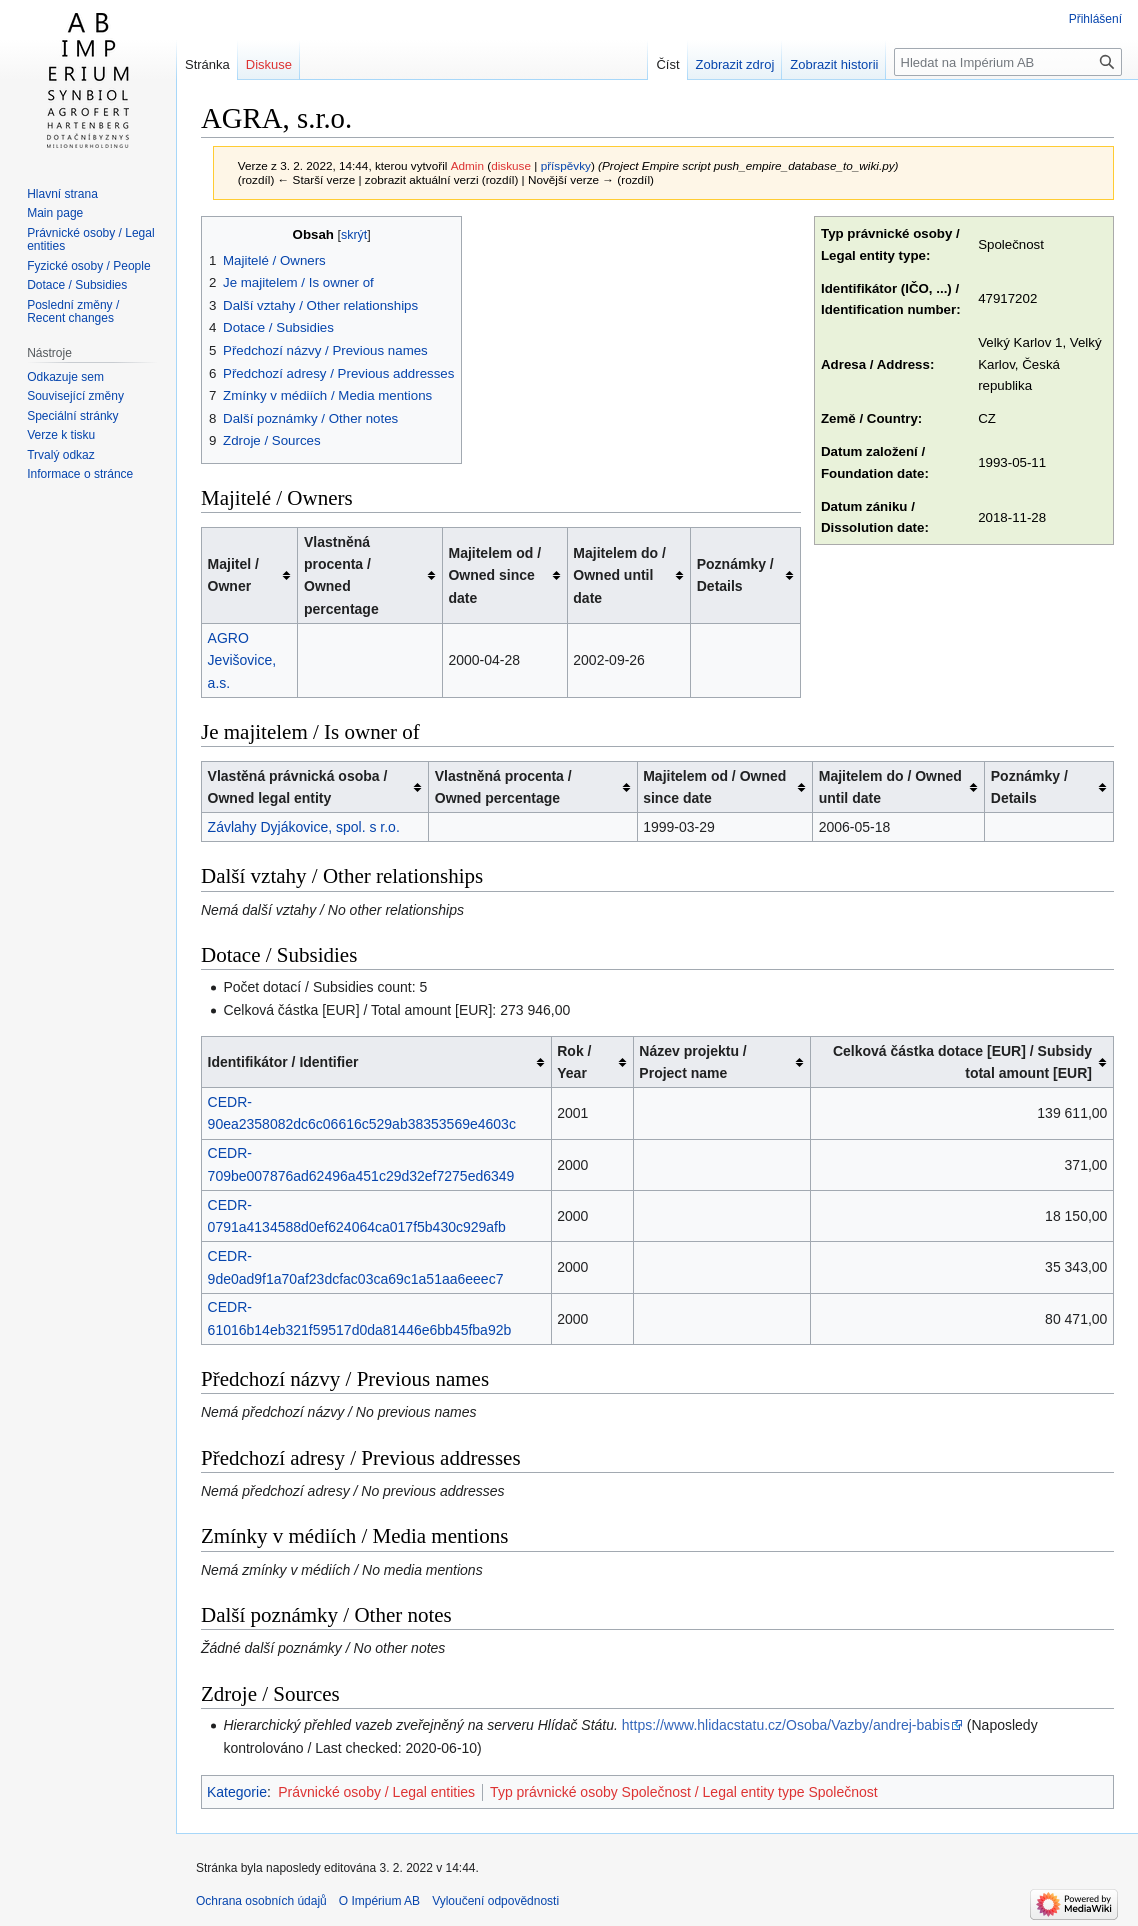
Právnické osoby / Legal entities (376, 1792)
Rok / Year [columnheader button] (574, 1062)
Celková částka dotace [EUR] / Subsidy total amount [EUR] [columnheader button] (962, 1062)
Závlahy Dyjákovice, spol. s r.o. (304, 827)
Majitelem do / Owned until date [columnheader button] (619, 575)
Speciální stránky (72, 416)
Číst (667, 64)
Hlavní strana (62, 194)
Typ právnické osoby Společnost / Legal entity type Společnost (684, 1792)
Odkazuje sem (65, 377)
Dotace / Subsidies (77, 285)
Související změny (75, 396)
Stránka (207, 64)
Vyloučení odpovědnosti (495, 1901)
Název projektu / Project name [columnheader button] (692, 1062)
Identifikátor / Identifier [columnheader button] (283, 1062)
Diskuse (269, 64)
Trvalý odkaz (61, 455)
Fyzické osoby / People (88, 266)
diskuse (511, 165)
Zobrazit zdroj (735, 64)
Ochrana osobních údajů (261, 1901)
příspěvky (566, 165)
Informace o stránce (80, 474)
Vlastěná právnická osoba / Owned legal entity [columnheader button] (298, 787)
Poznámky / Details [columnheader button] (735, 575)
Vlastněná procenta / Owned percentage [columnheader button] (341, 575)
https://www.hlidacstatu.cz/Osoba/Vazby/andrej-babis (786, 1725)
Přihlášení (1095, 19)
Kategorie (237, 1792)
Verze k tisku (61, 435)
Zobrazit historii (834, 64)
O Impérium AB (379, 1901)
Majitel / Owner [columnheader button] (233, 575)
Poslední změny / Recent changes (73, 312)
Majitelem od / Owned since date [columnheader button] (494, 575)
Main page (55, 213)
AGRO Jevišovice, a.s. (242, 660)
